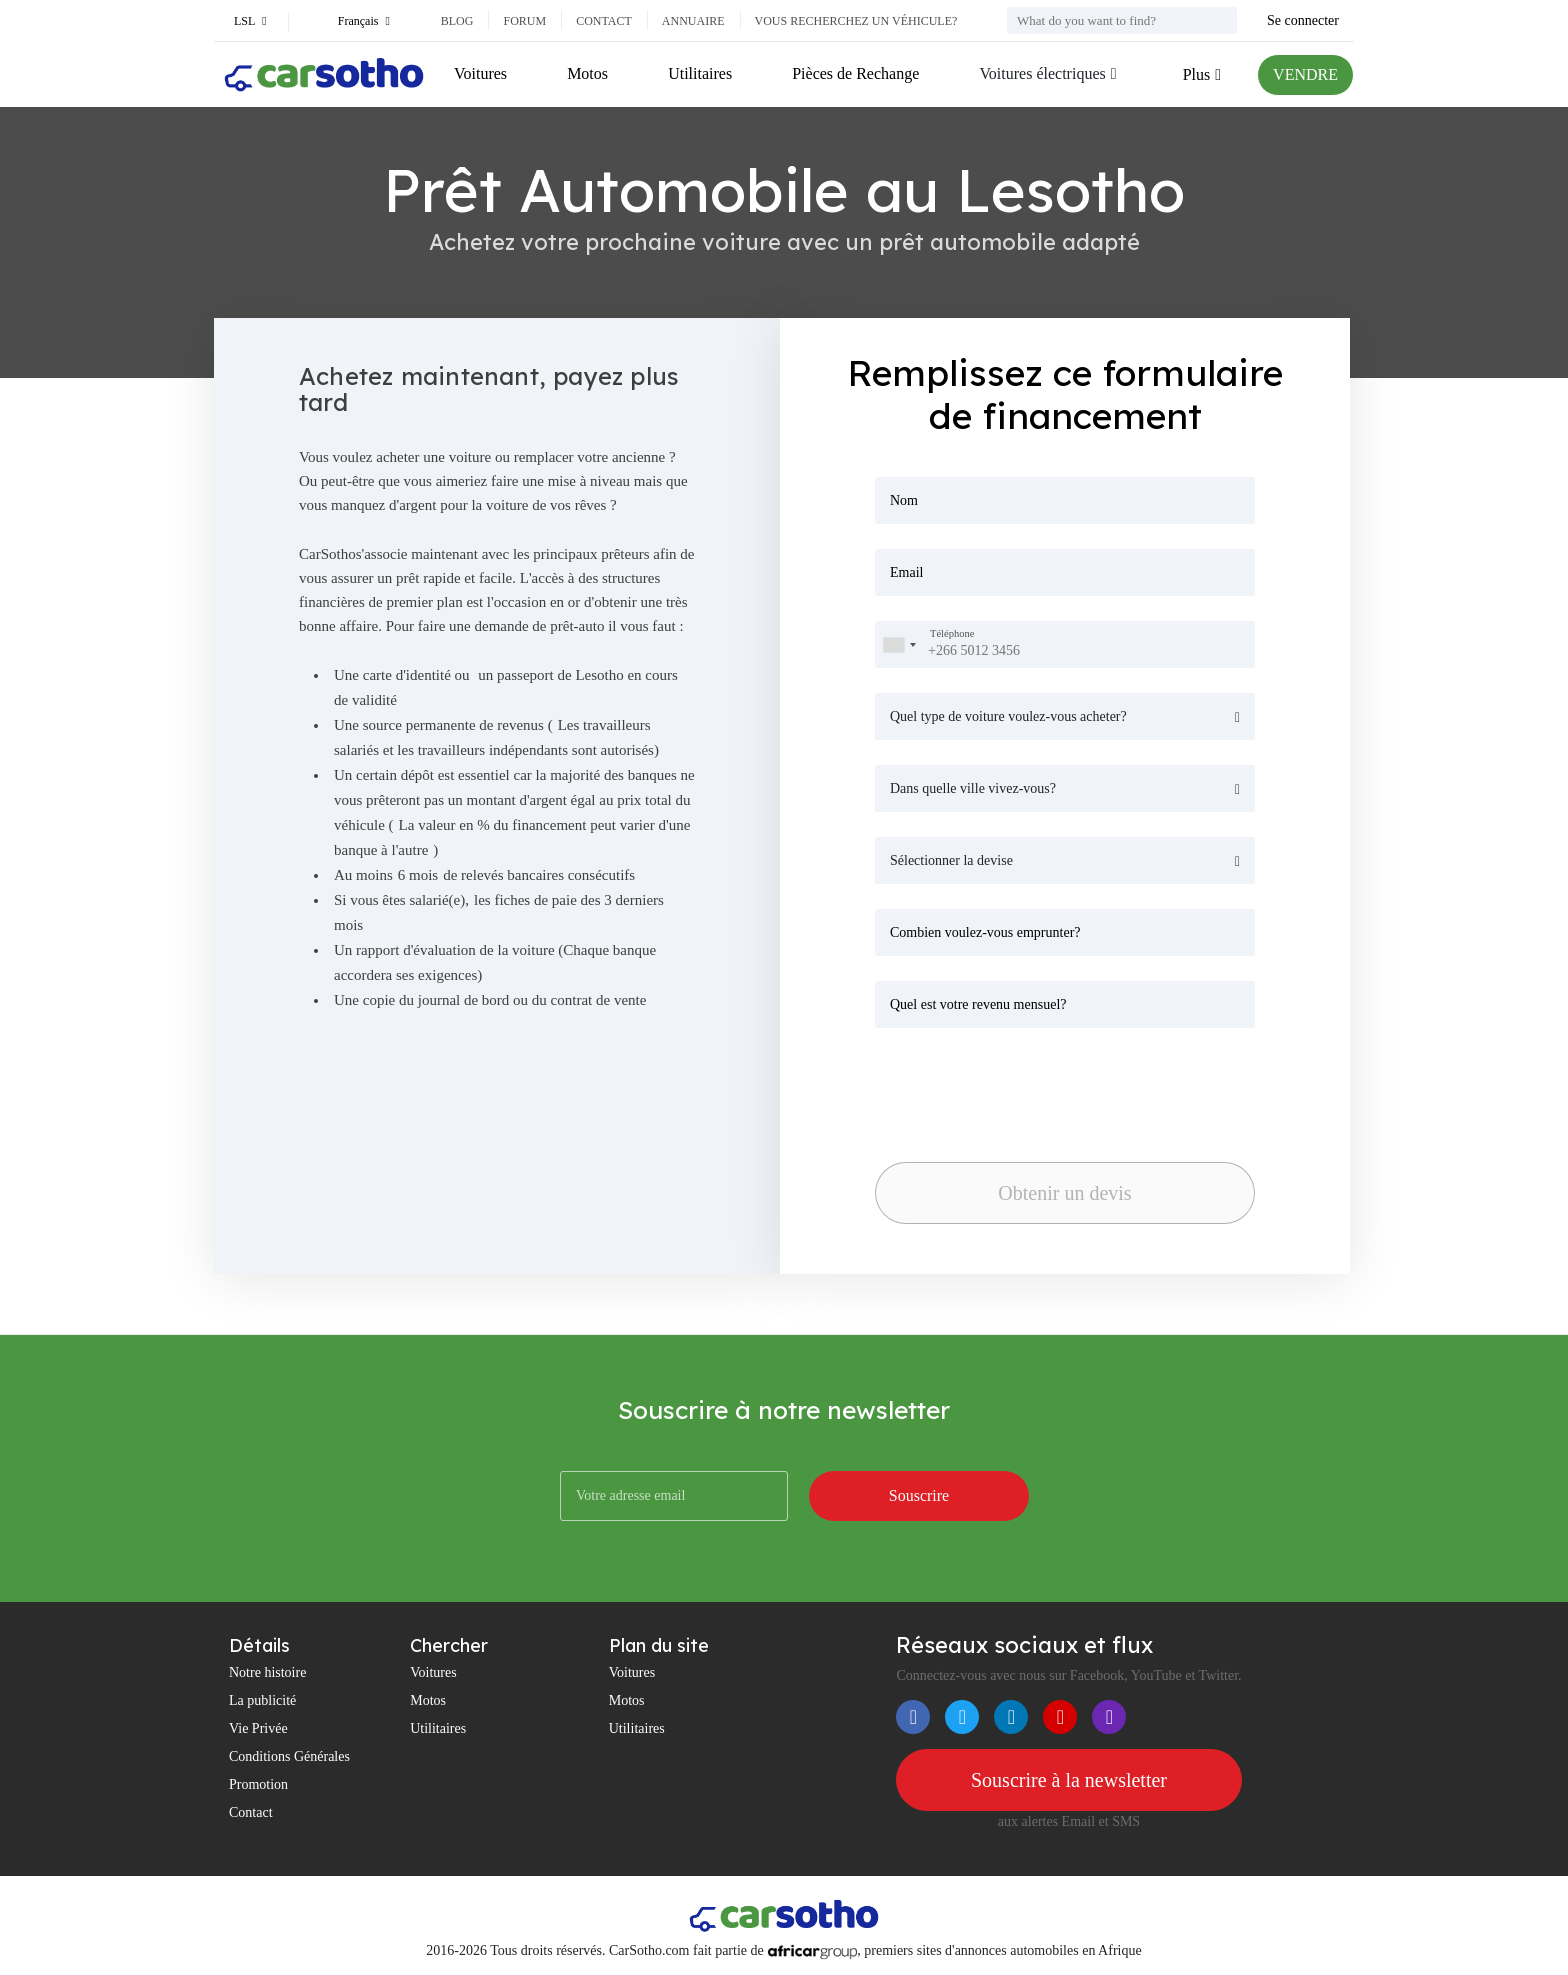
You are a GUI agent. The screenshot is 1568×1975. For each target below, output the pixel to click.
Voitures (480, 73)
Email (906, 572)
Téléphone (952, 634)
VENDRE (1305, 74)
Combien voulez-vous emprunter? (985, 932)
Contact (604, 21)
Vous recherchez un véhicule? (856, 21)
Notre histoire (267, 1672)
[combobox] (899, 644)
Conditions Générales (289, 1756)
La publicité (262, 1700)
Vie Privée (258, 1728)
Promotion (258, 1784)
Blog (457, 21)
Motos (587, 73)
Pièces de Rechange (855, 73)
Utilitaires (700, 73)
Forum (524, 21)
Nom (904, 500)
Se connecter (1303, 20)
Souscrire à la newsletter (1069, 1780)
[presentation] (1015, 1089)
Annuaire (693, 21)
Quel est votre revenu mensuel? (978, 1004)
